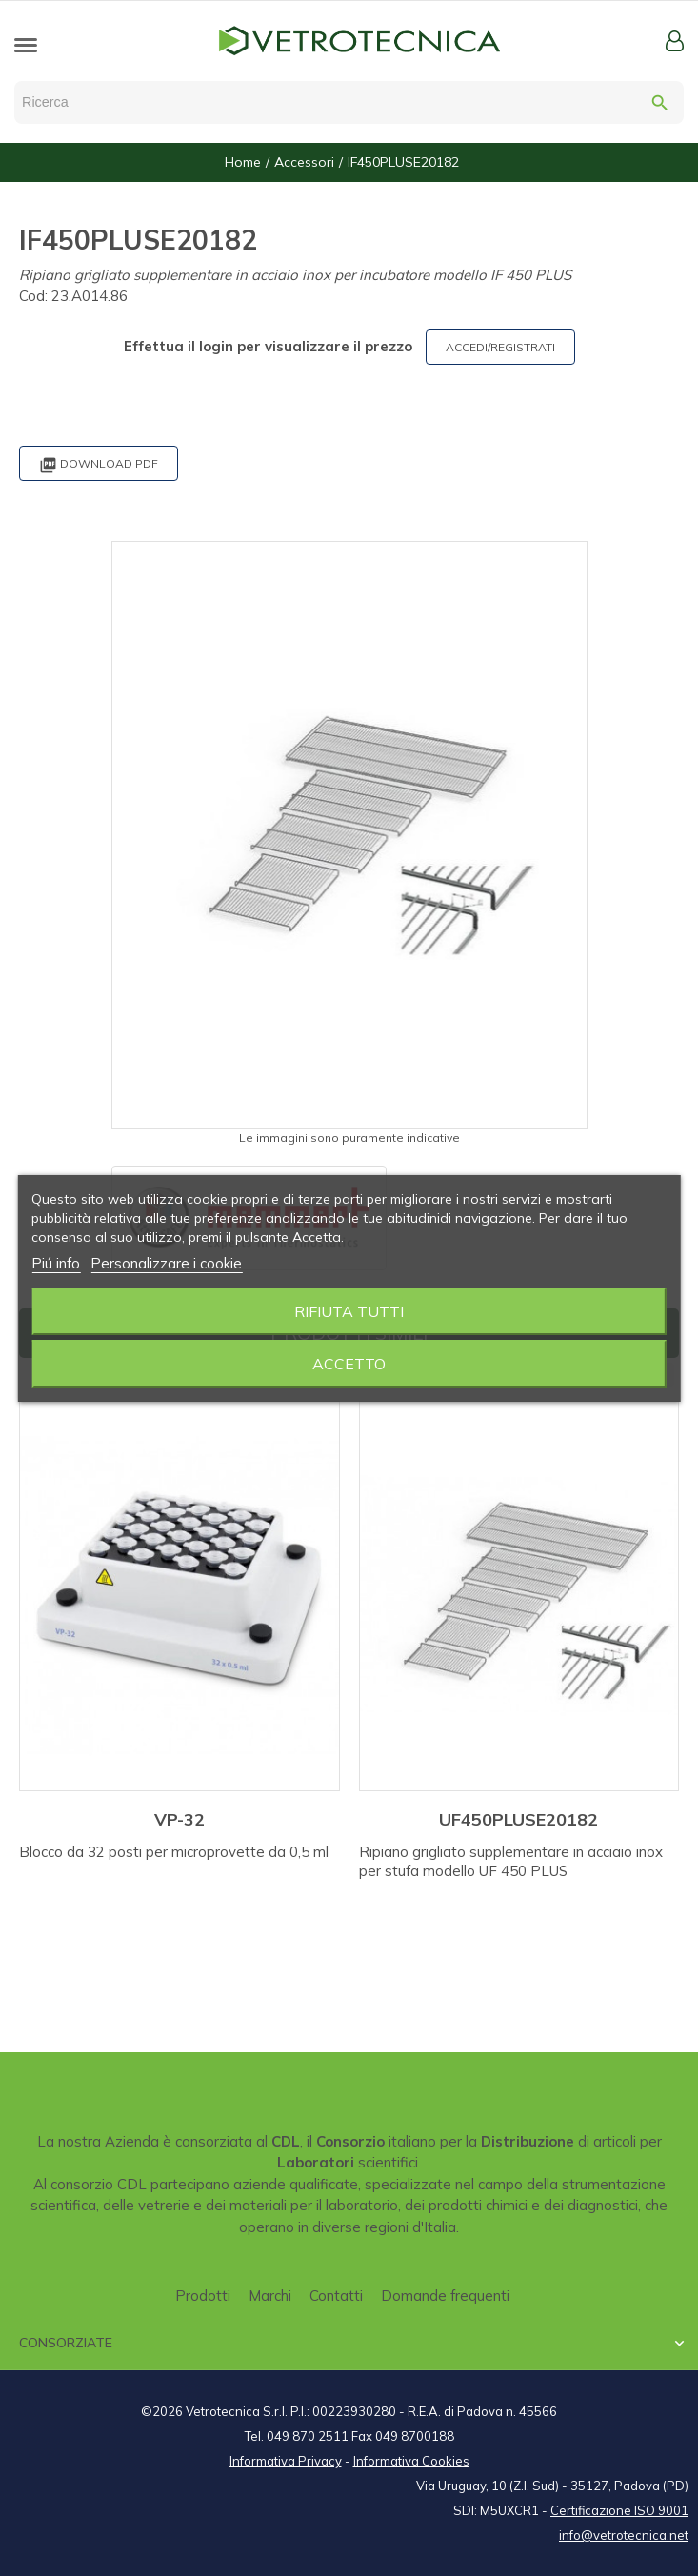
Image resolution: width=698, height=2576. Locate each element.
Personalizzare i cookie (166, 1263)
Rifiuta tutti (349, 1311)
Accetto (349, 1363)
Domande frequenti (445, 2295)
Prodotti (202, 2295)
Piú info (55, 1263)
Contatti (336, 2295)
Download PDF (98, 465)
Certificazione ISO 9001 (619, 2510)
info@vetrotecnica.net (623, 2535)
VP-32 (179, 1819)
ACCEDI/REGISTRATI (500, 347)
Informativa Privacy (285, 2460)
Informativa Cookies (411, 2460)
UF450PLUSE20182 (518, 1819)
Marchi (270, 2295)
